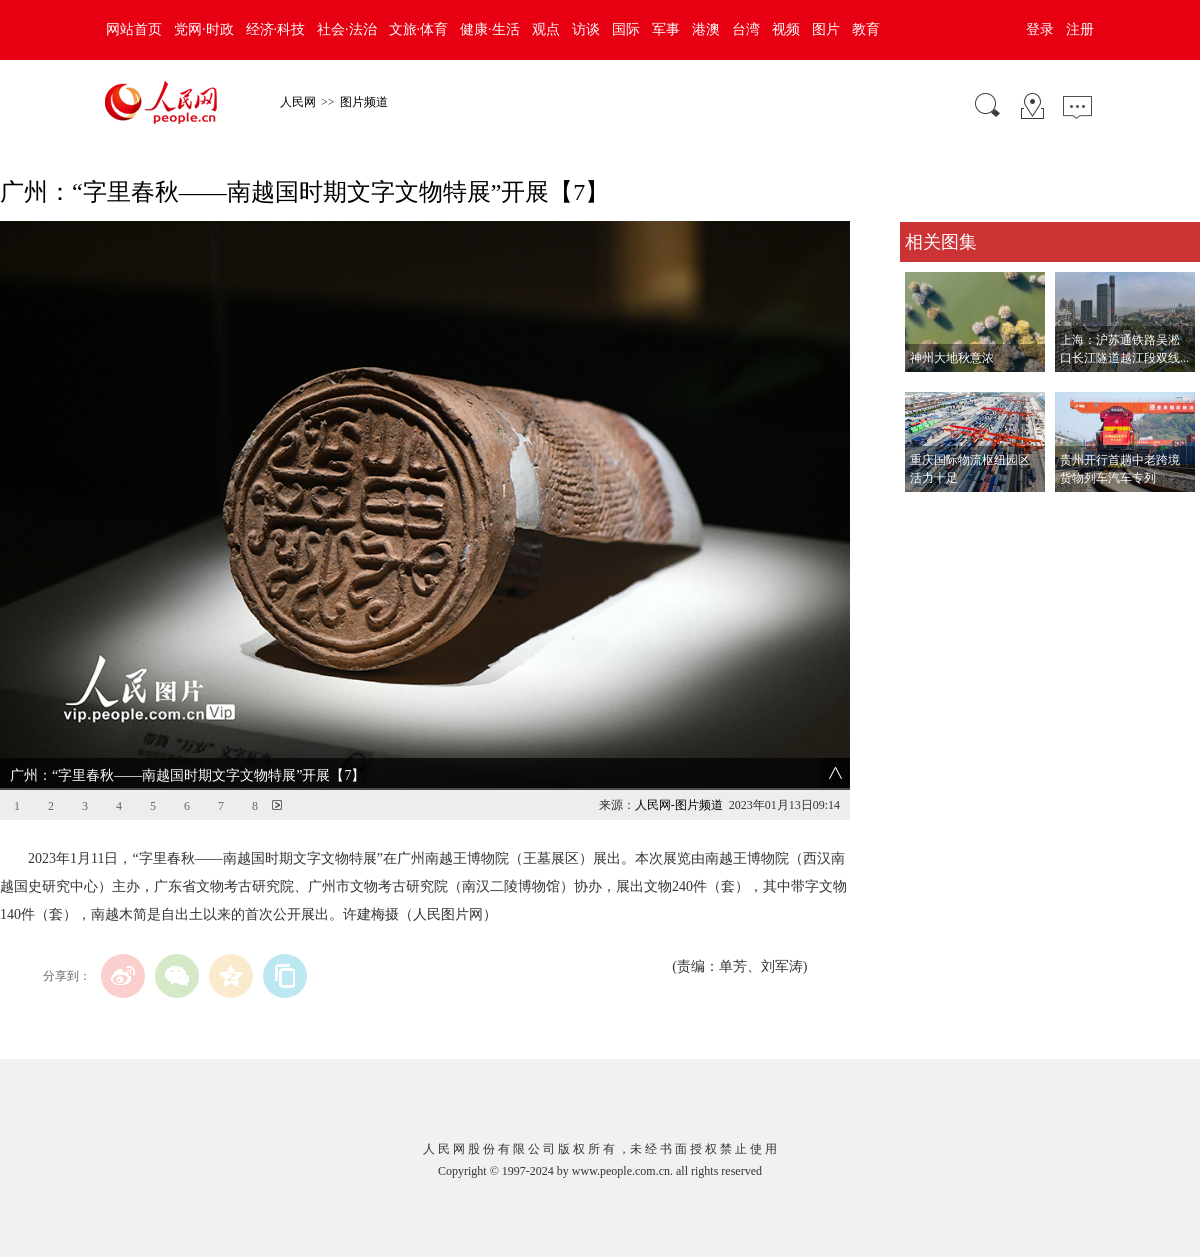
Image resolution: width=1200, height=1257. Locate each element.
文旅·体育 (419, 29)
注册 (1080, 29)
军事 (666, 29)
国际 (626, 29)
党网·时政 (204, 29)
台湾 (746, 29)
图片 (826, 29)
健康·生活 (490, 29)
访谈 (586, 29)
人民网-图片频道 (679, 805)
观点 (546, 29)
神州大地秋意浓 (952, 358)
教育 (866, 29)
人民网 (298, 102)
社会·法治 (347, 29)
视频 (786, 29)
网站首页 (134, 29)
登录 (1040, 29)
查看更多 (928, 512)
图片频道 (364, 102)
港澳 (706, 29)
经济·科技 (276, 29)
